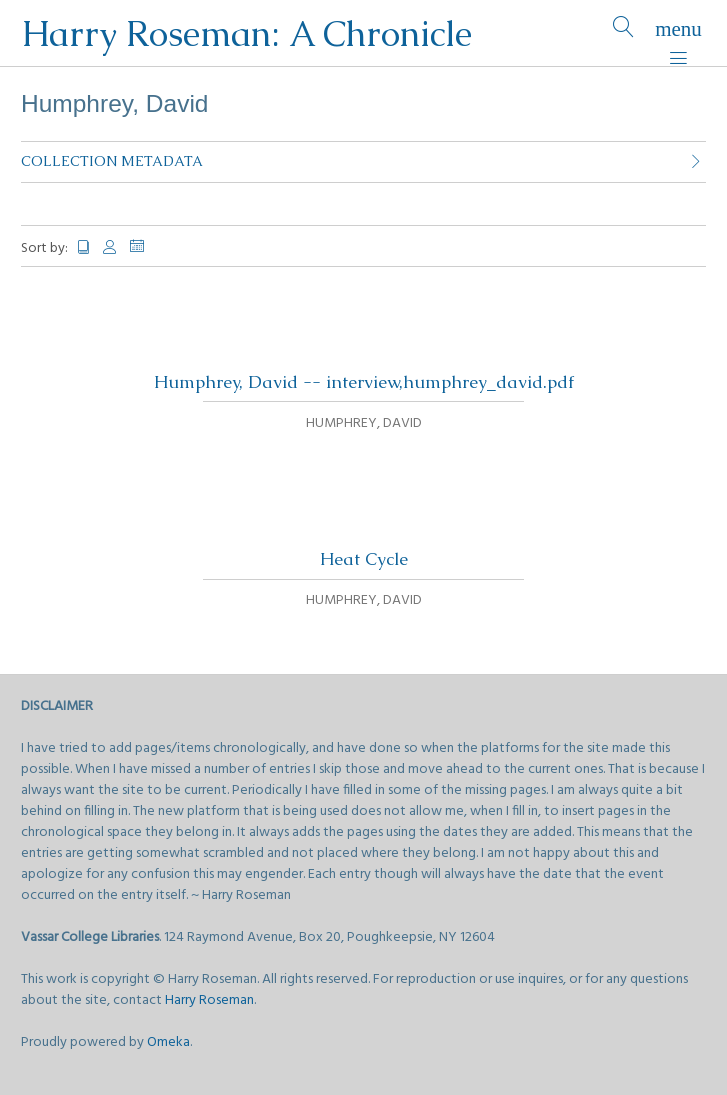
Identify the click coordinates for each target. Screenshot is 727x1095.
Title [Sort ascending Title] (84, 247)
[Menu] (678, 33)
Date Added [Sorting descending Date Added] (145, 246)
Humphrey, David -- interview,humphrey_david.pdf (364, 382)
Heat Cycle (364, 559)
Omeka (168, 1042)
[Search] (623, 33)
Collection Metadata (112, 161)
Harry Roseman (209, 1000)
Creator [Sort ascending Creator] (111, 247)
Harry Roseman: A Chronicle (246, 33)
